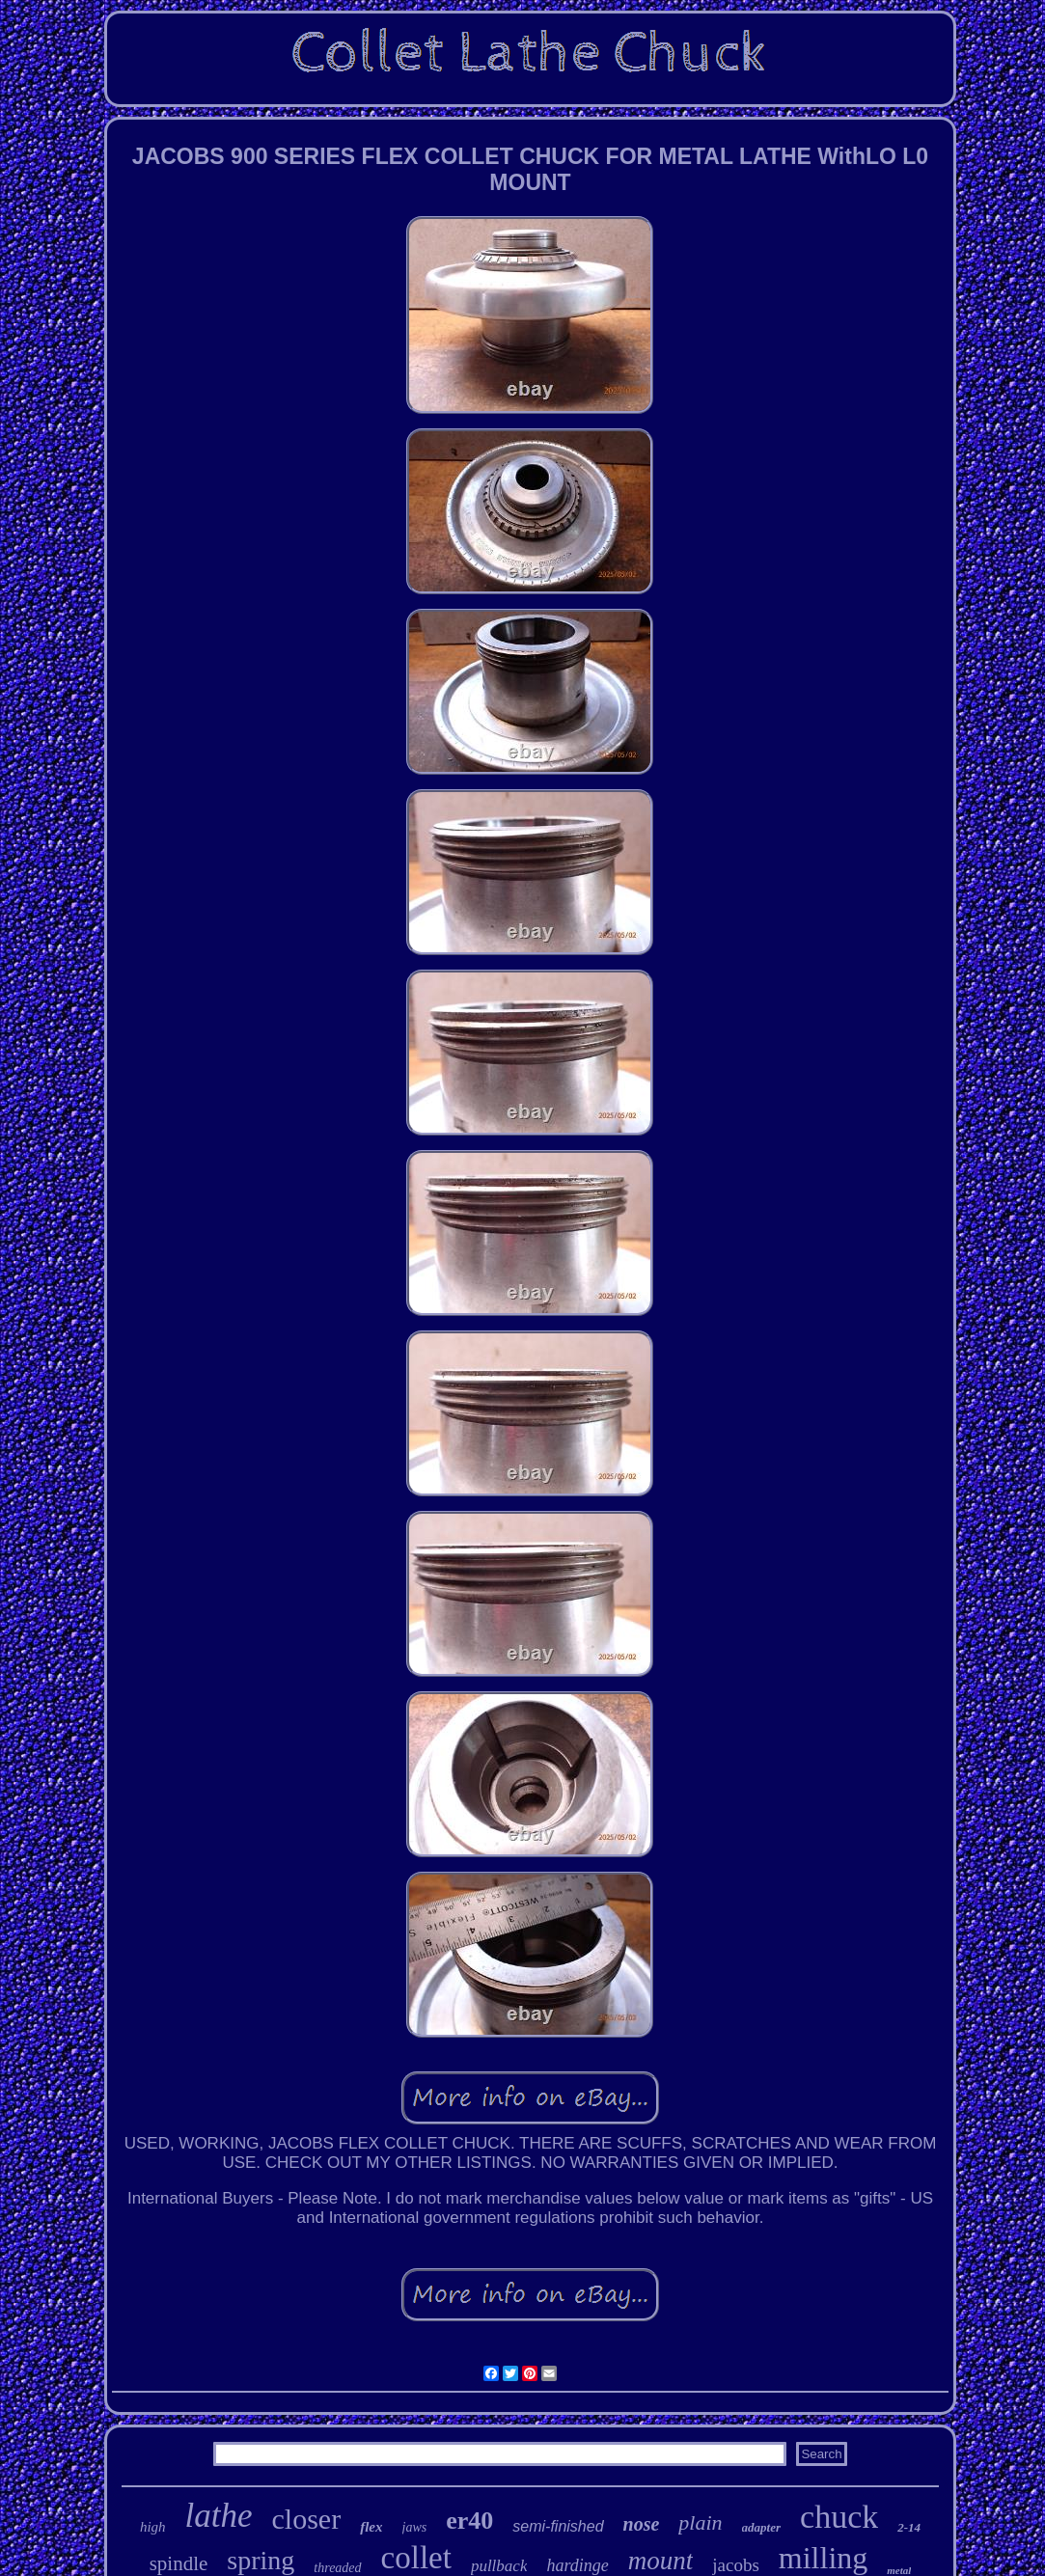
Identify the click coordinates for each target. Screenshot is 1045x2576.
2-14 (909, 2527)
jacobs (735, 2565)
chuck (839, 2517)
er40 (469, 2521)
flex (371, 2527)
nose (641, 2524)
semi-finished (557, 2526)
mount (661, 2560)
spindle (179, 2563)
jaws (414, 2527)
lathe (219, 2516)
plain (700, 2522)
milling (823, 2557)
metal (899, 2570)
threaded (337, 2568)
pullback (499, 2566)
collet (416, 2557)
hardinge (577, 2565)
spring (260, 2560)
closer (307, 2519)
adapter (761, 2527)
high (153, 2527)
